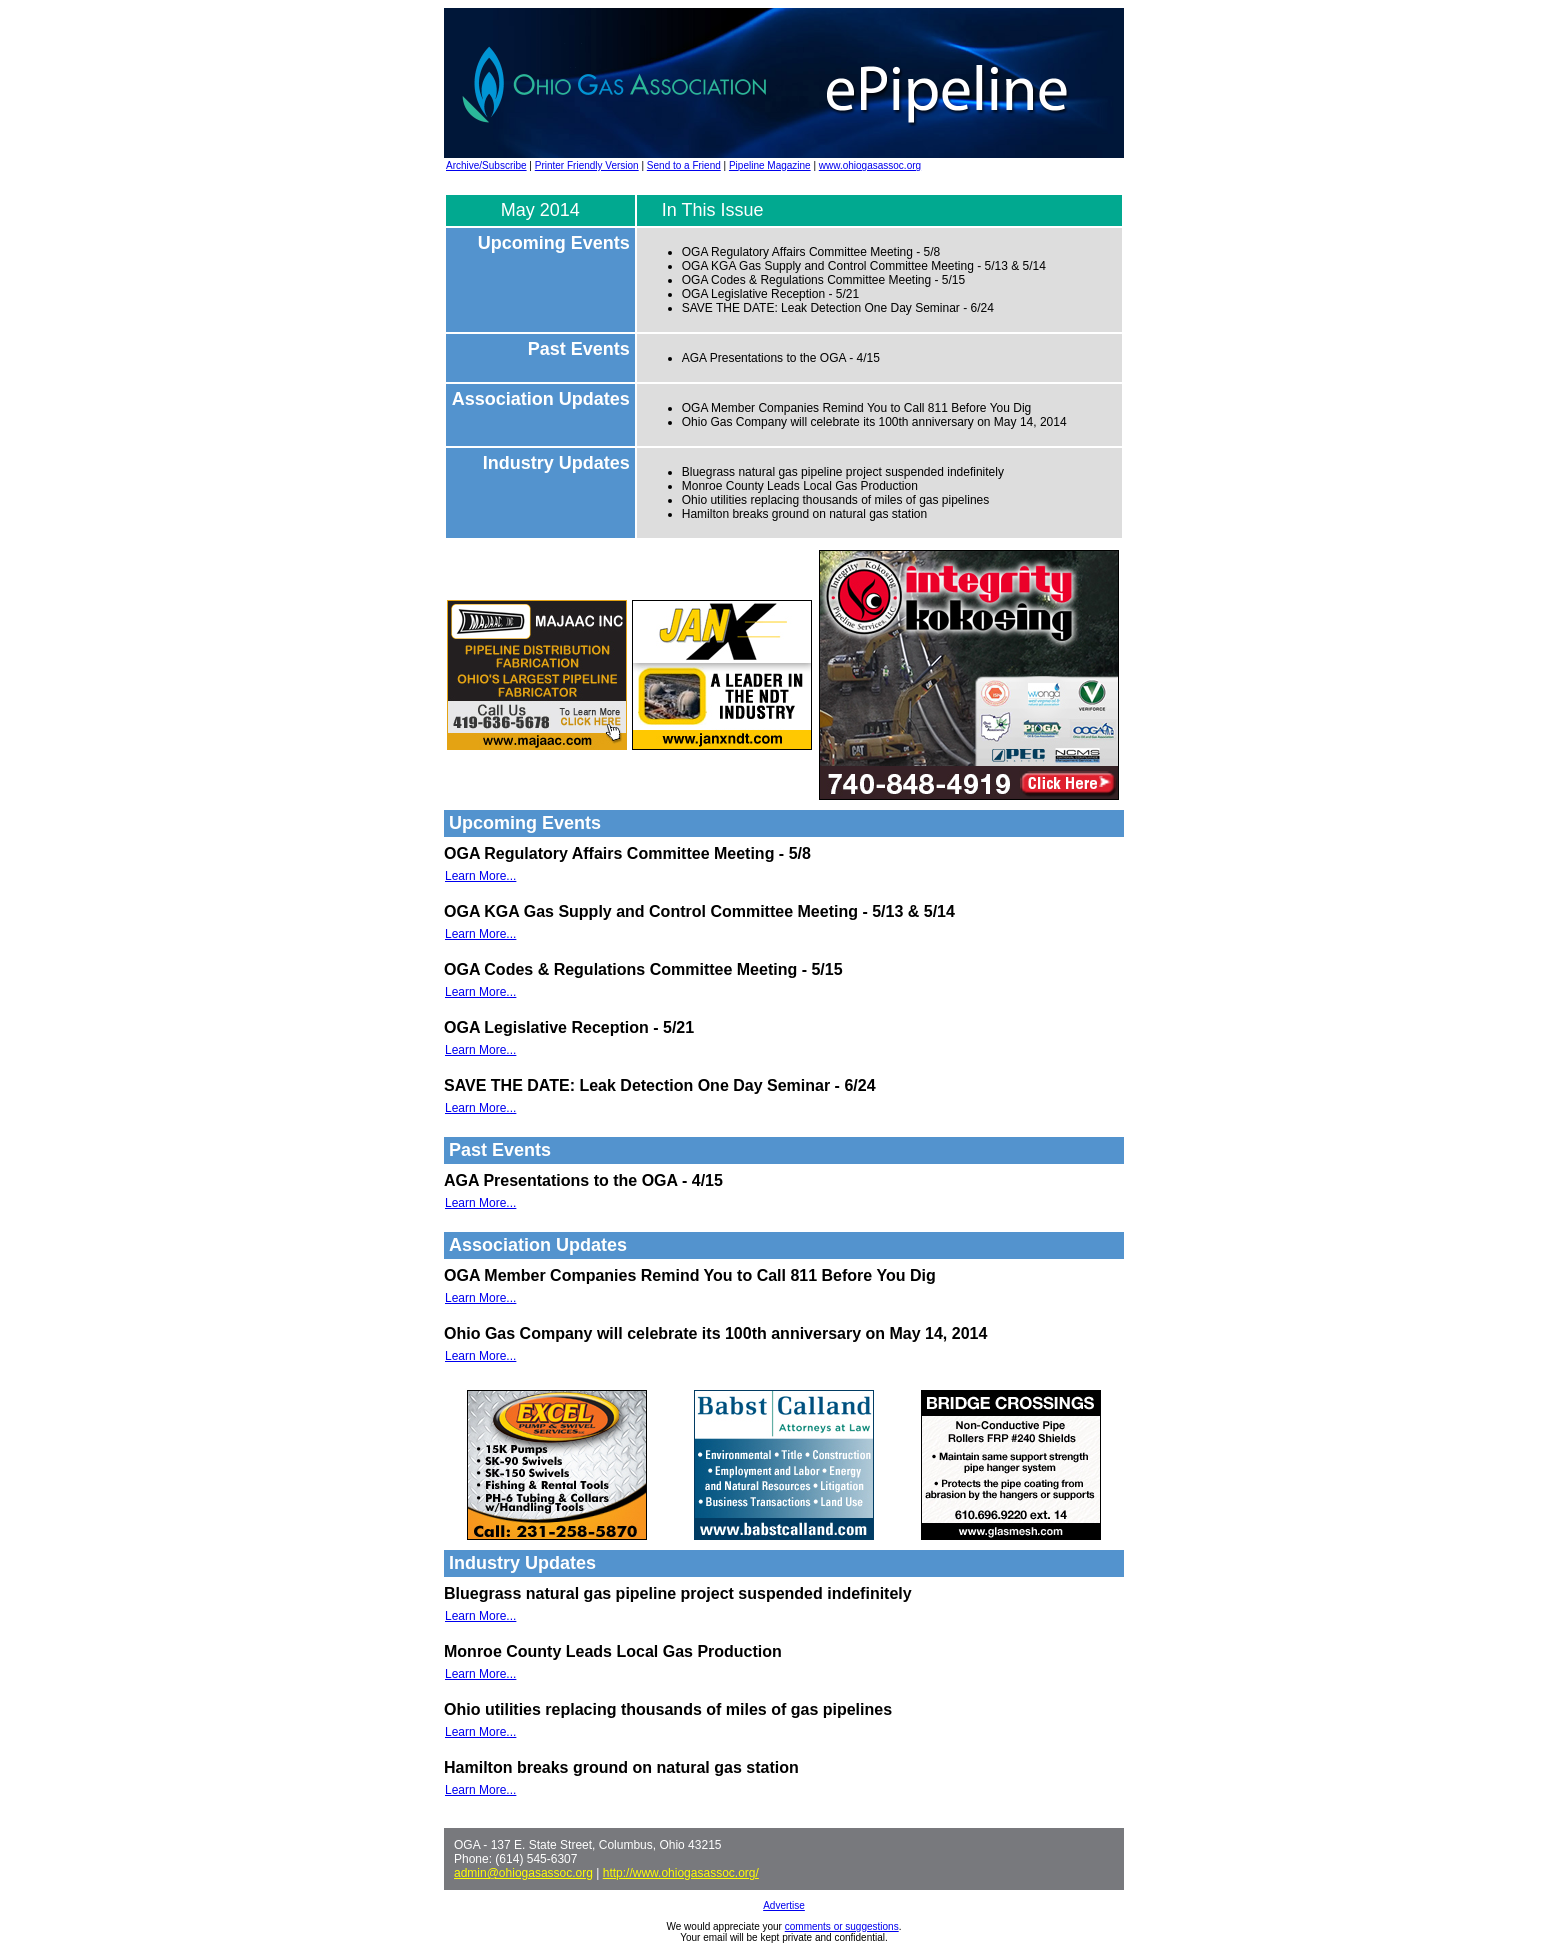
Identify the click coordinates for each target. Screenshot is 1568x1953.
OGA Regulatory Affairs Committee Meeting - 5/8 (811, 252)
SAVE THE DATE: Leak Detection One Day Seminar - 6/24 (838, 308)
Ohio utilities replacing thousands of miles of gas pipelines (836, 500)
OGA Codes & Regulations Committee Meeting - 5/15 (823, 280)
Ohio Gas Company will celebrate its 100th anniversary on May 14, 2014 (874, 422)
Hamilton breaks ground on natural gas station (804, 514)
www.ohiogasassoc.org (870, 165)
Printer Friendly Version (587, 165)
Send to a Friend (684, 165)
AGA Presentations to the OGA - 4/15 (781, 358)
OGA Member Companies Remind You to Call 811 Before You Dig (857, 408)
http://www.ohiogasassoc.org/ (681, 1873)
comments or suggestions (842, 1926)
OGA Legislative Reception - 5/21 (770, 294)
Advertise (784, 1905)
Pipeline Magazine (770, 165)
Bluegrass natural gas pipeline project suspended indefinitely (843, 472)
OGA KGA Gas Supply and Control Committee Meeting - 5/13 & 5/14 (864, 266)
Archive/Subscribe (486, 165)
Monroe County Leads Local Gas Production (800, 486)
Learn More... (480, 876)
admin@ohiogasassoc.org (523, 1873)
